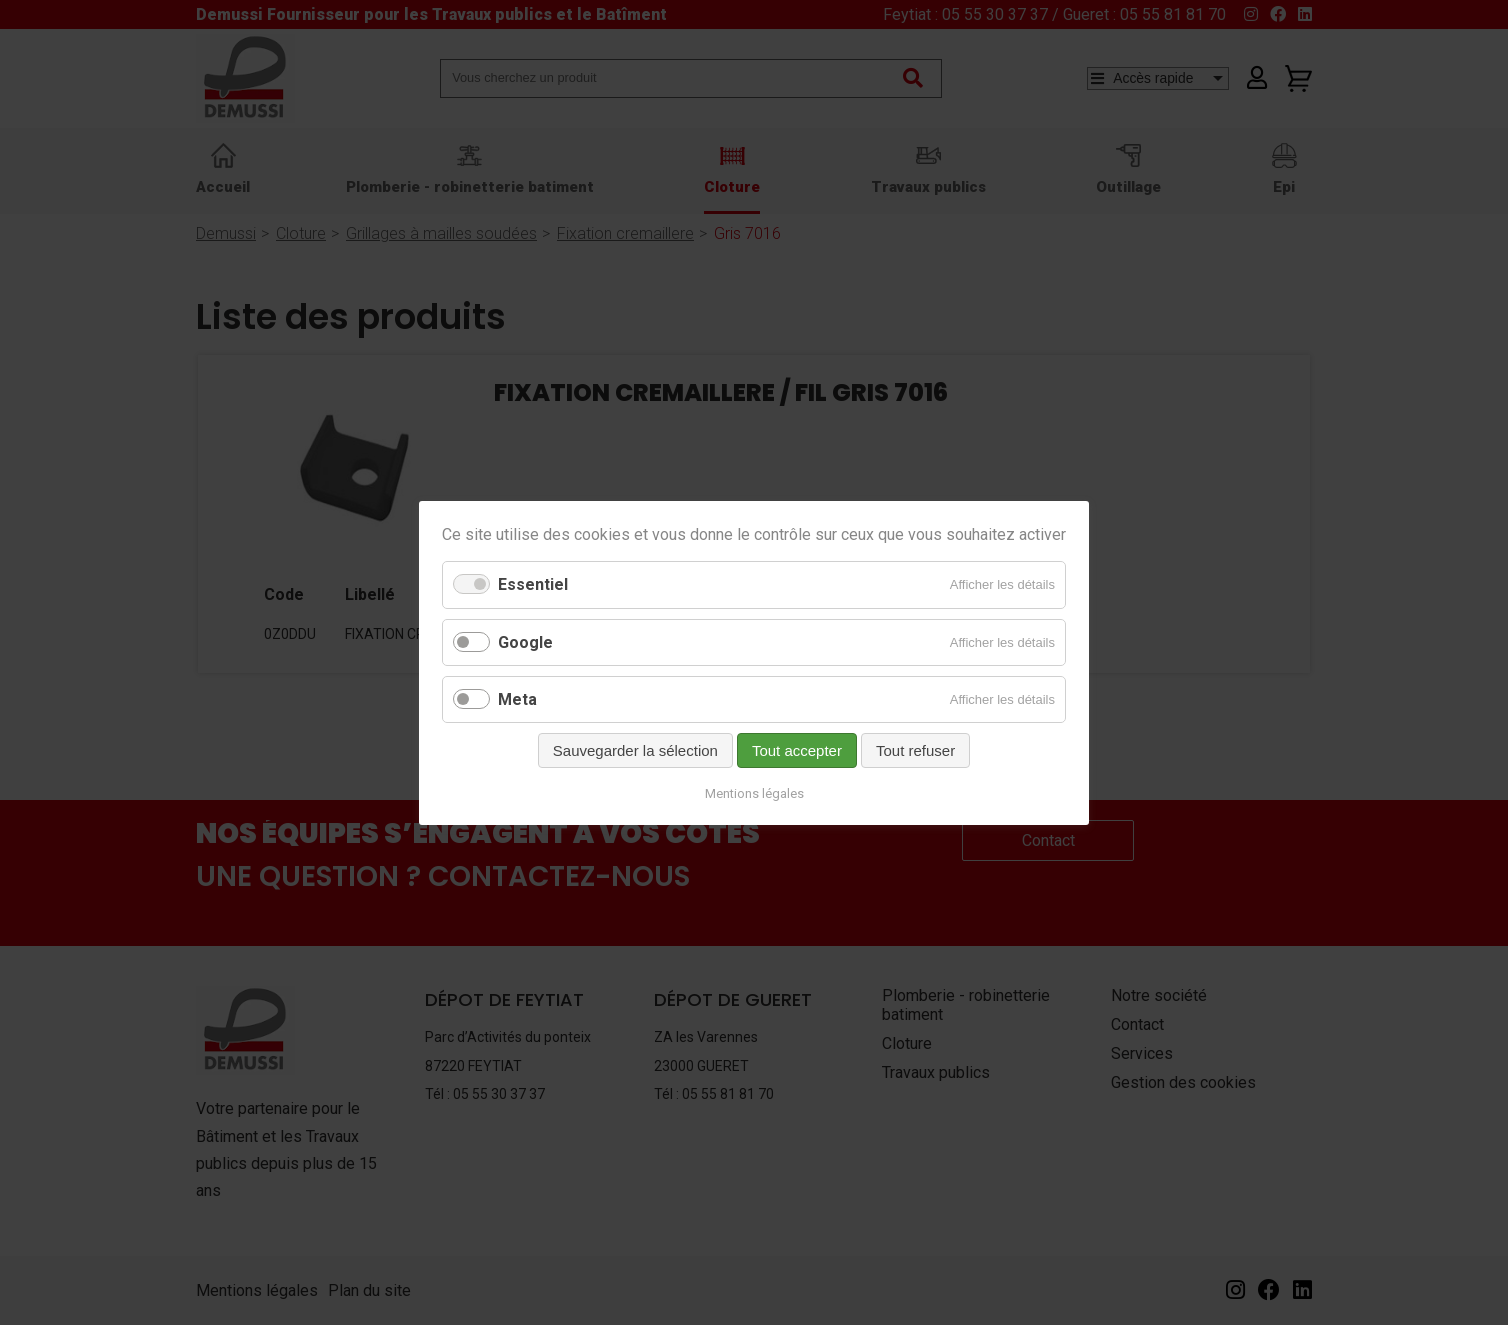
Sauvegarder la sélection (635, 749)
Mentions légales (754, 792)
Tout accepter (797, 749)
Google (525, 641)
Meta (517, 698)
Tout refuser (915, 749)
